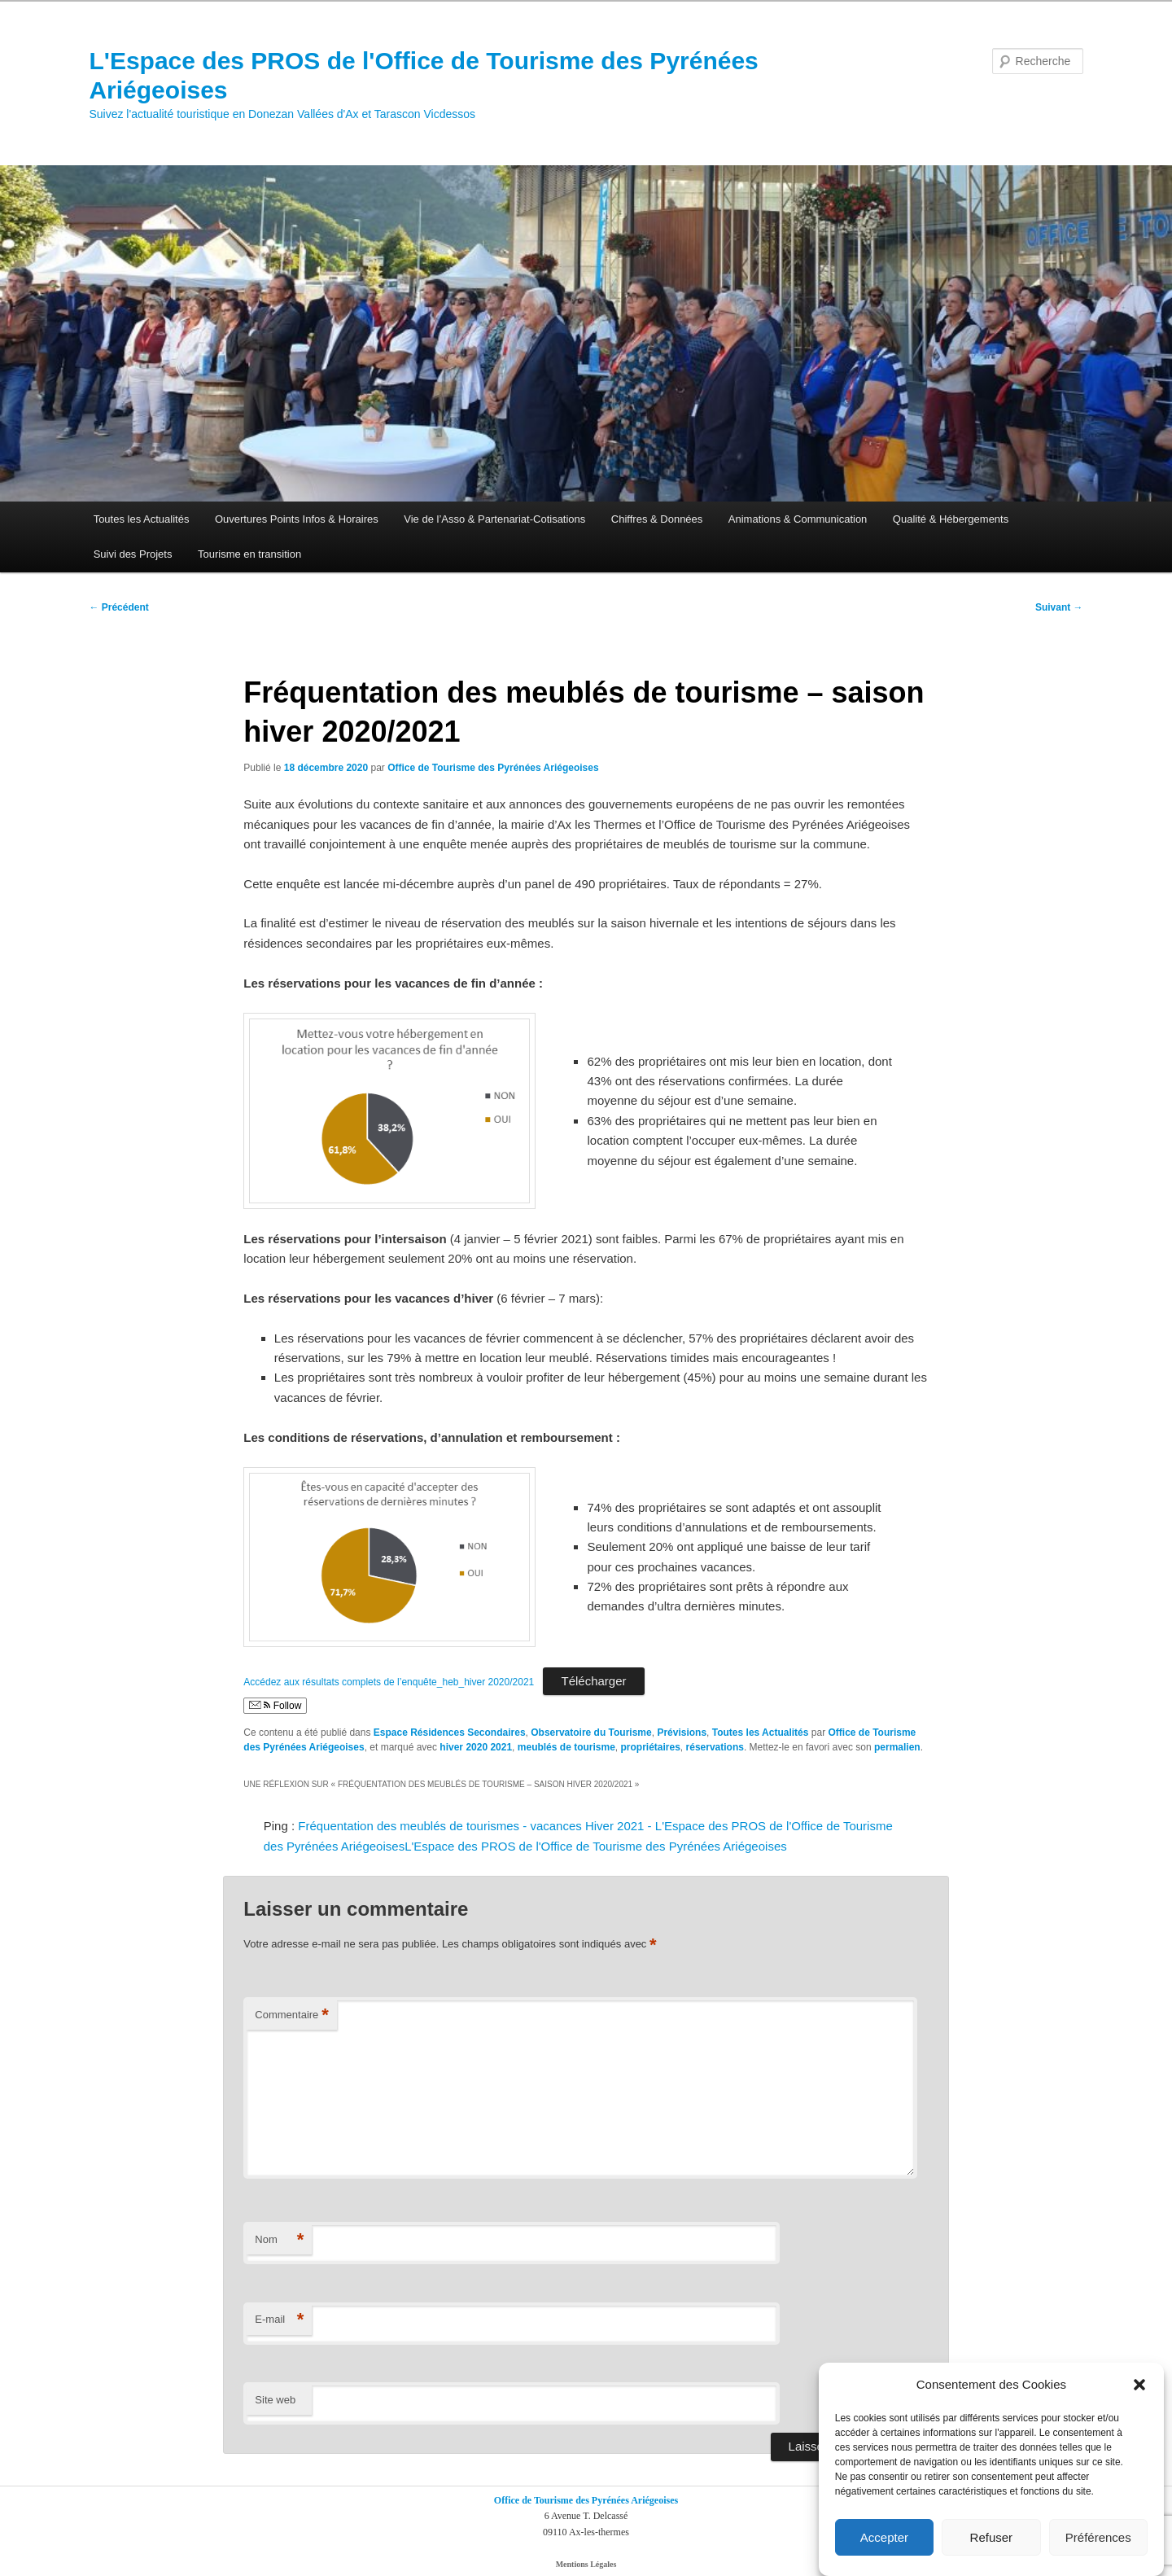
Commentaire (292, 2015)
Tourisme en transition (249, 554)
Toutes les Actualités (142, 519)
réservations (715, 1747)
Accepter (884, 2537)
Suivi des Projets (133, 554)
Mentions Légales (586, 2564)
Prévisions (681, 1732)
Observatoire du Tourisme (591, 1732)
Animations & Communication (798, 519)
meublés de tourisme (566, 1747)
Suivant (1059, 607)
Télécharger (593, 1681)
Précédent (118, 607)
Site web (275, 2400)
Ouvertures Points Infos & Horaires (296, 519)
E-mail (279, 2320)
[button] (1139, 2385)
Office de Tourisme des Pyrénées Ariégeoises (492, 767)
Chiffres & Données (657, 519)
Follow (275, 1705)
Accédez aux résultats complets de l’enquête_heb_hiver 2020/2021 (388, 1682)
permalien (897, 1747)
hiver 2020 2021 (476, 1747)
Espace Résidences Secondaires (450, 1732)
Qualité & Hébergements (950, 519)
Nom (279, 2240)
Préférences (1098, 2537)
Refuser (991, 2537)
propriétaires (650, 1747)
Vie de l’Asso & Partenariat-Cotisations (494, 519)
